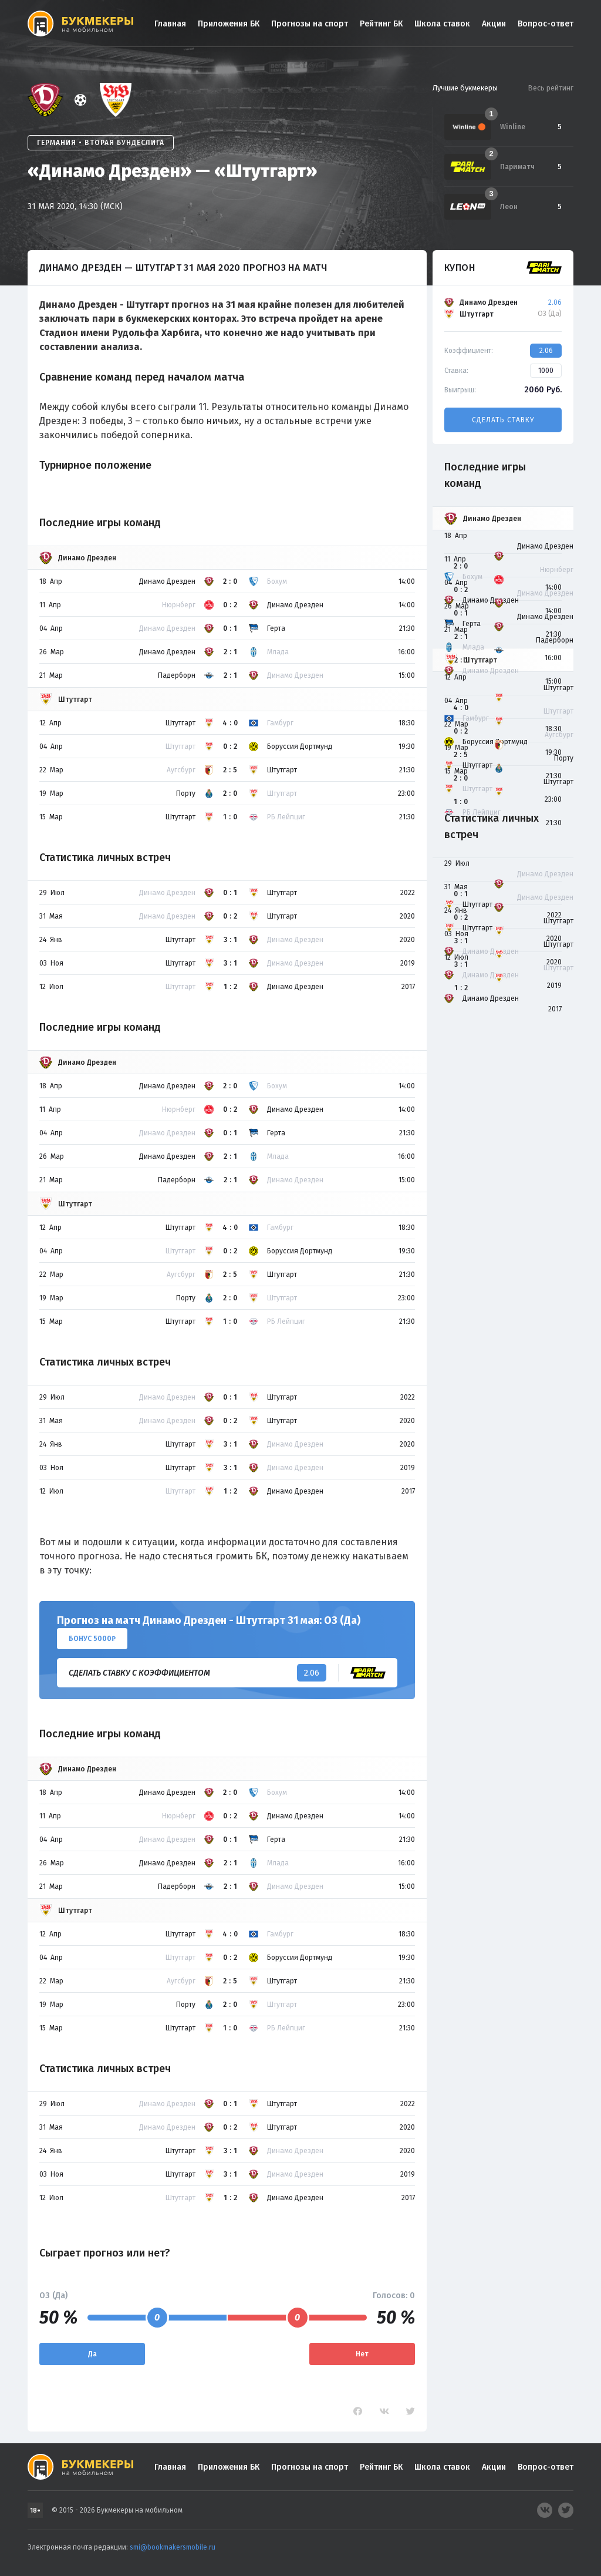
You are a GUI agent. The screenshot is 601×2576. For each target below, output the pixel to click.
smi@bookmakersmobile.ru (172, 2547)
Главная (170, 24)
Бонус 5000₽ (92, 1639)
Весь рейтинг (550, 87)
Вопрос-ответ (545, 24)
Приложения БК (228, 24)
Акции (494, 24)
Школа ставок (442, 24)
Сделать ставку (503, 420)
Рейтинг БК (381, 24)
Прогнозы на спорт (309, 24)
